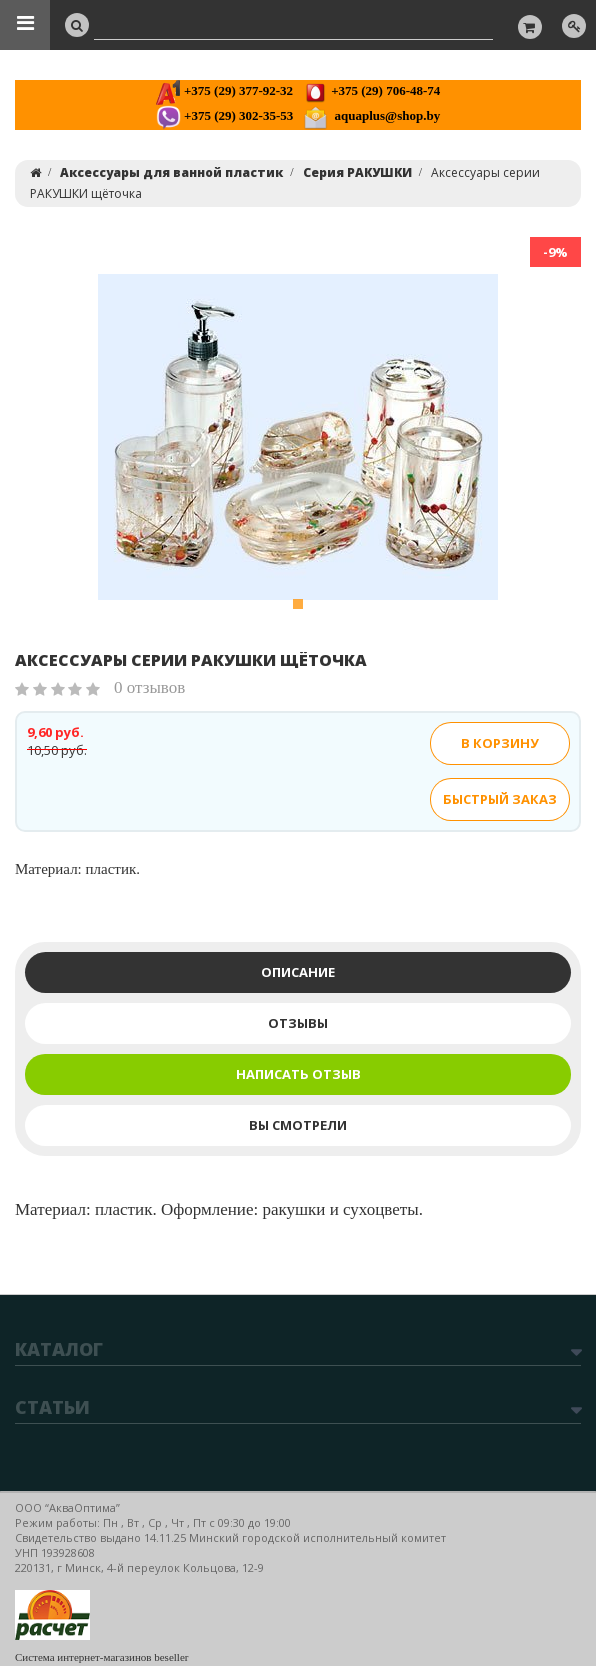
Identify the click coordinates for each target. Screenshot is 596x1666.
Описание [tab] (298, 972)
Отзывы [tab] (298, 1023)
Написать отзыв (298, 1074)
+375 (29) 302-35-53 (224, 115)
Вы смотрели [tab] (298, 1125)
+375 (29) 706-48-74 (371, 90)
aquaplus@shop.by (371, 115)
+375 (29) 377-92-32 (224, 90)
